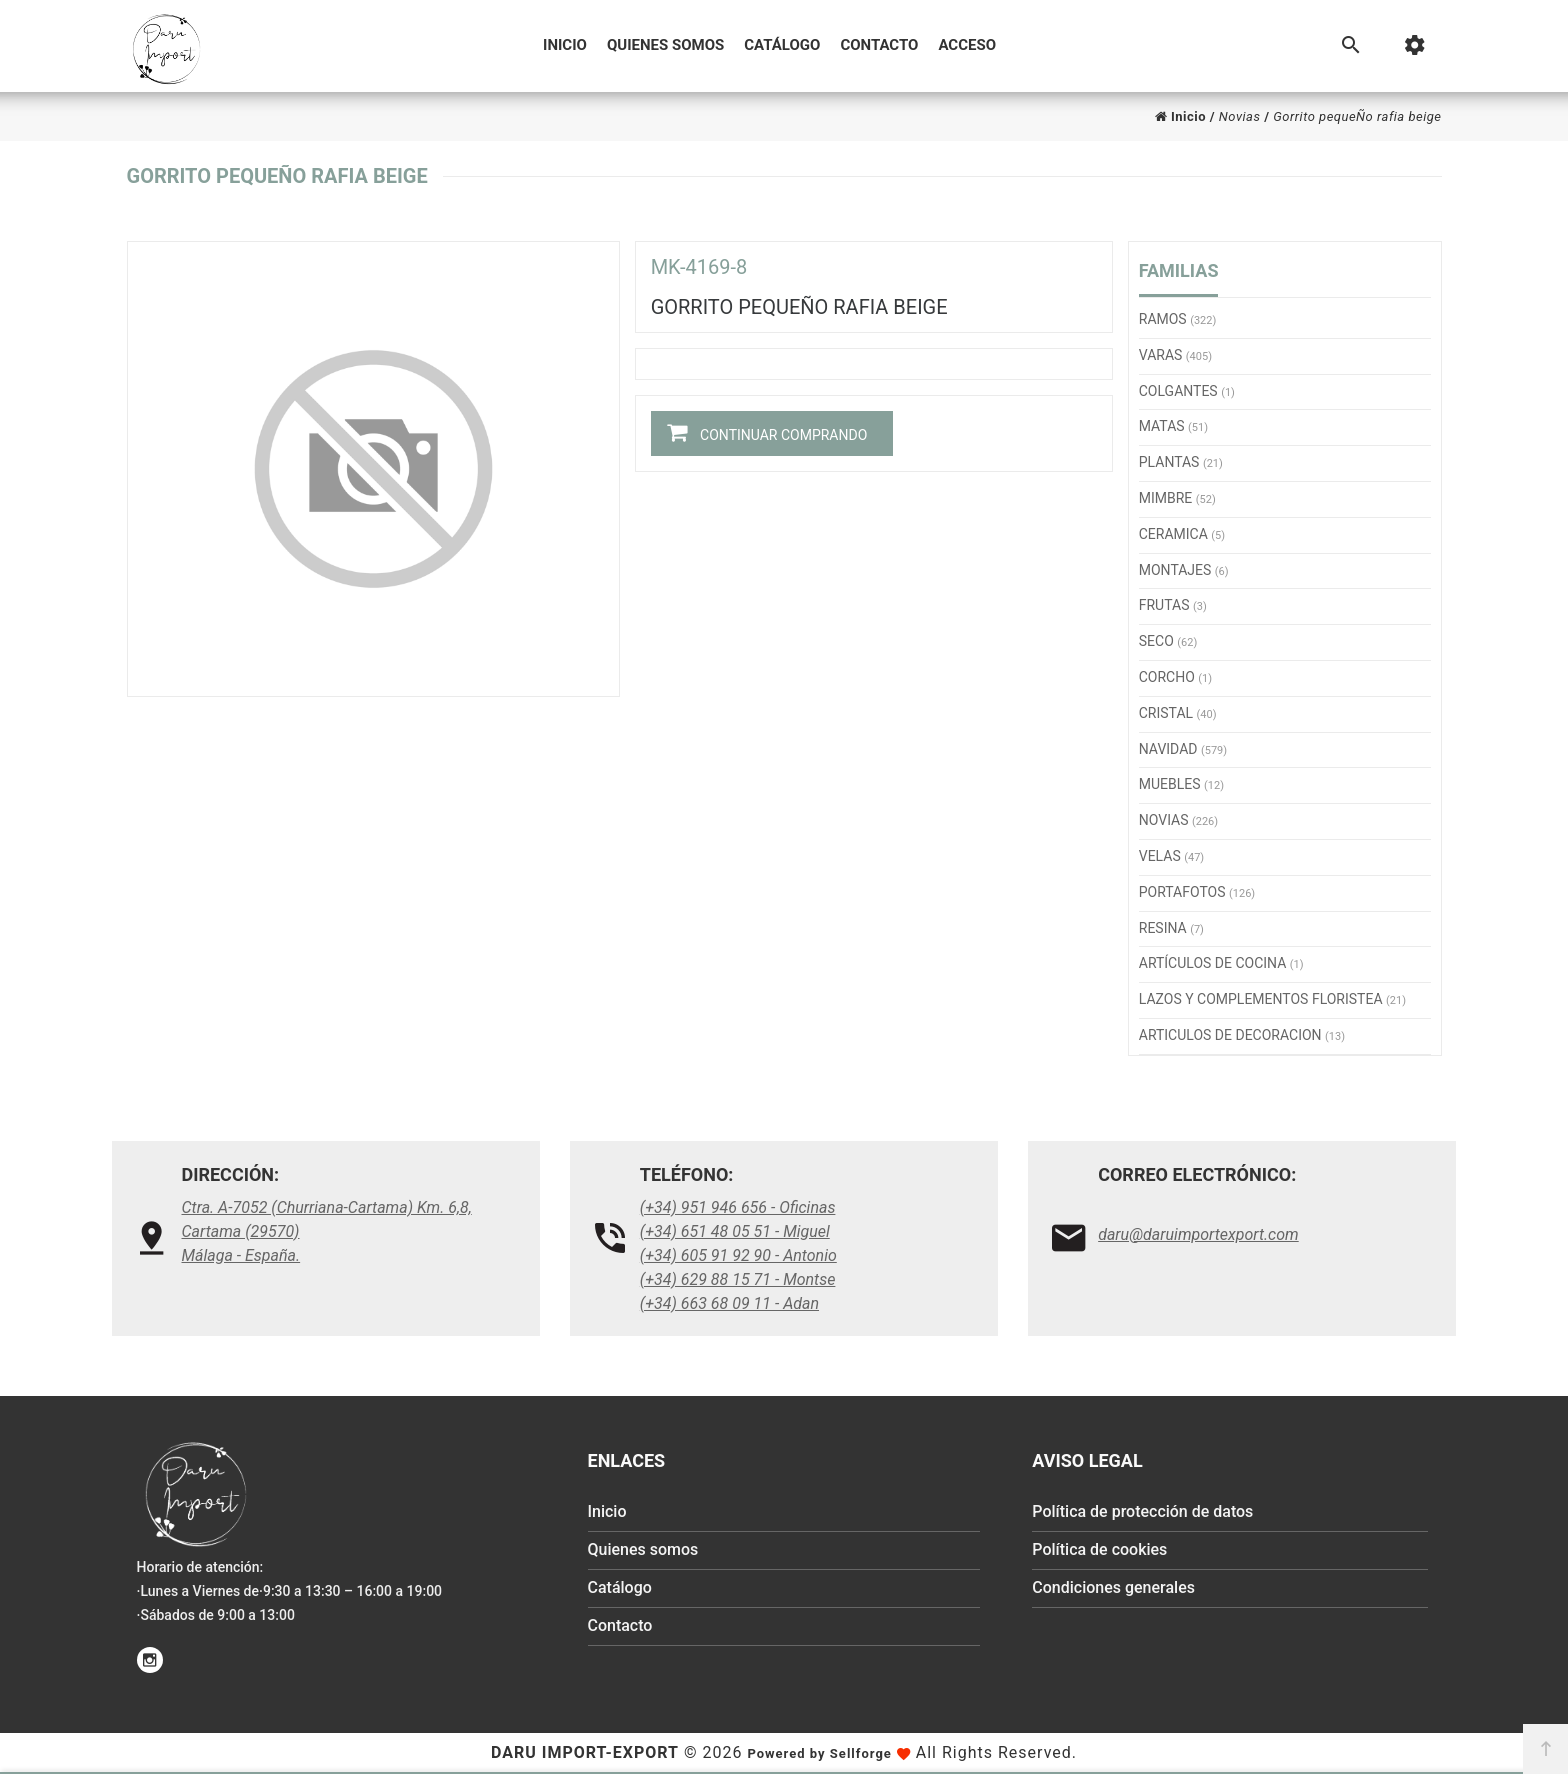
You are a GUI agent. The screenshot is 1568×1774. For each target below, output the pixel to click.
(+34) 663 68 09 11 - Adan (729, 1303)
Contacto (879, 45)
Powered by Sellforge (819, 1753)
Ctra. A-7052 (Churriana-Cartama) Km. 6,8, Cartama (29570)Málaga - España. (327, 1231)
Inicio (565, 45)
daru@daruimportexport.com (1198, 1234)
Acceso (967, 45)
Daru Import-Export (585, 1752)
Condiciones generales (1113, 1588)
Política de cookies (1099, 1550)
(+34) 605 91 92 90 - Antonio (738, 1255)
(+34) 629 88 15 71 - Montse (738, 1279)
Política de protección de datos (1142, 1512)
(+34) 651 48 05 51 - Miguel (735, 1231)
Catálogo (782, 45)
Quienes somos (665, 45)
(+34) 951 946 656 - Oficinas (738, 1207)
